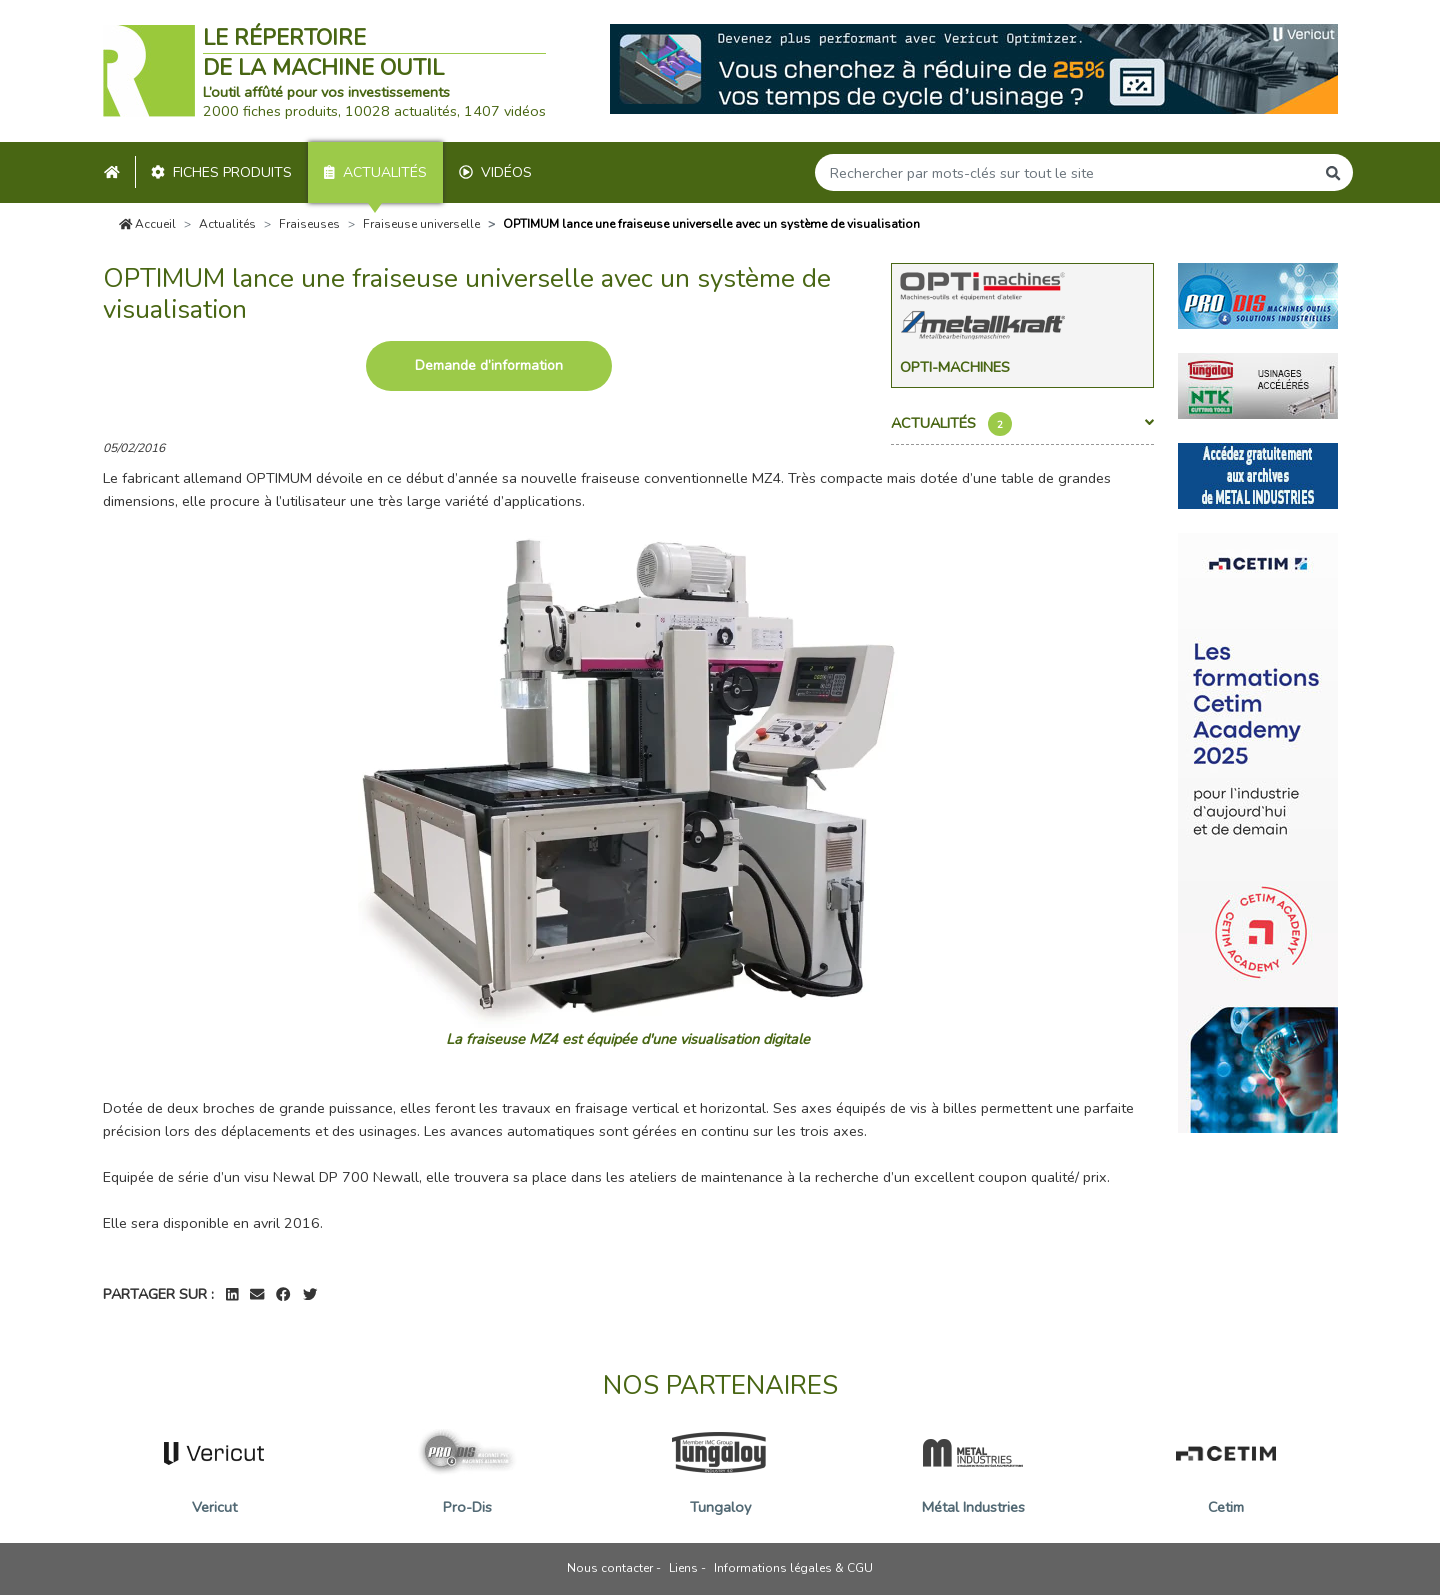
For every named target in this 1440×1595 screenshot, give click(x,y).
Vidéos (495, 172)
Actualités (375, 172)
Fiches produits (221, 172)
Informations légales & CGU (793, 1568)
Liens (683, 1568)
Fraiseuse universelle (421, 224)
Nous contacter (610, 1568)
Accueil (148, 224)
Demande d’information (489, 365)
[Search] (1065, 172)
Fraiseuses (309, 224)
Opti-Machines (955, 367)
